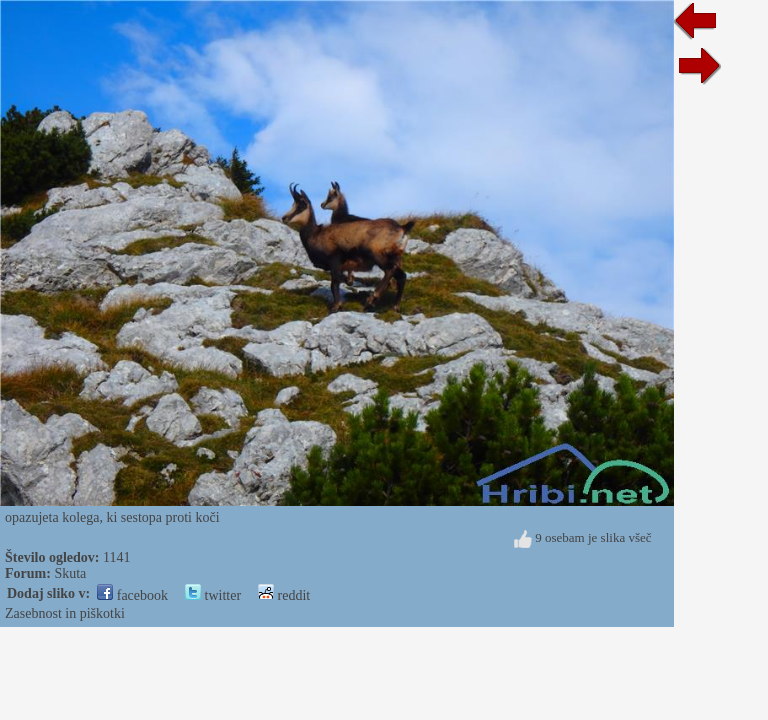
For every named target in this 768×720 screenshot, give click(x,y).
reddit (284, 595)
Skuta (70, 573)
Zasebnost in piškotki (65, 613)
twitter (213, 595)
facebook (132, 595)
